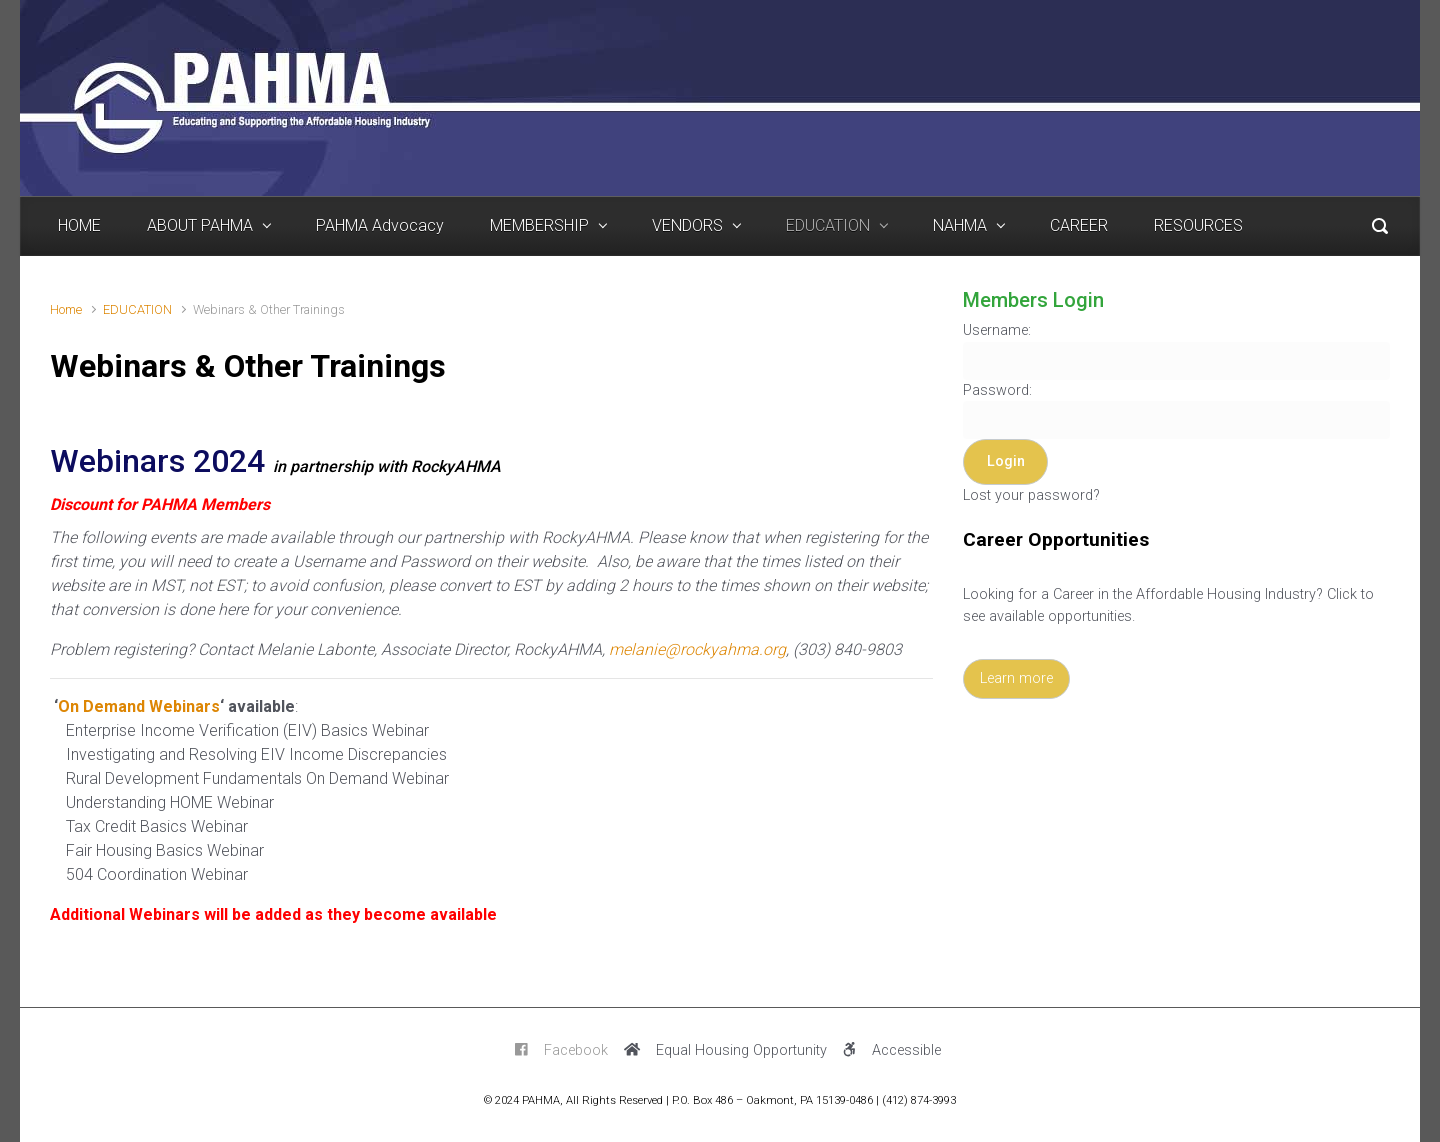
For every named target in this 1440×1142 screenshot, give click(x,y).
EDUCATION (137, 309)
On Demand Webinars (139, 706)
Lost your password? (1031, 495)
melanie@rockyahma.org (697, 649)
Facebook (561, 1050)
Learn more (1016, 678)
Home (66, 309)
